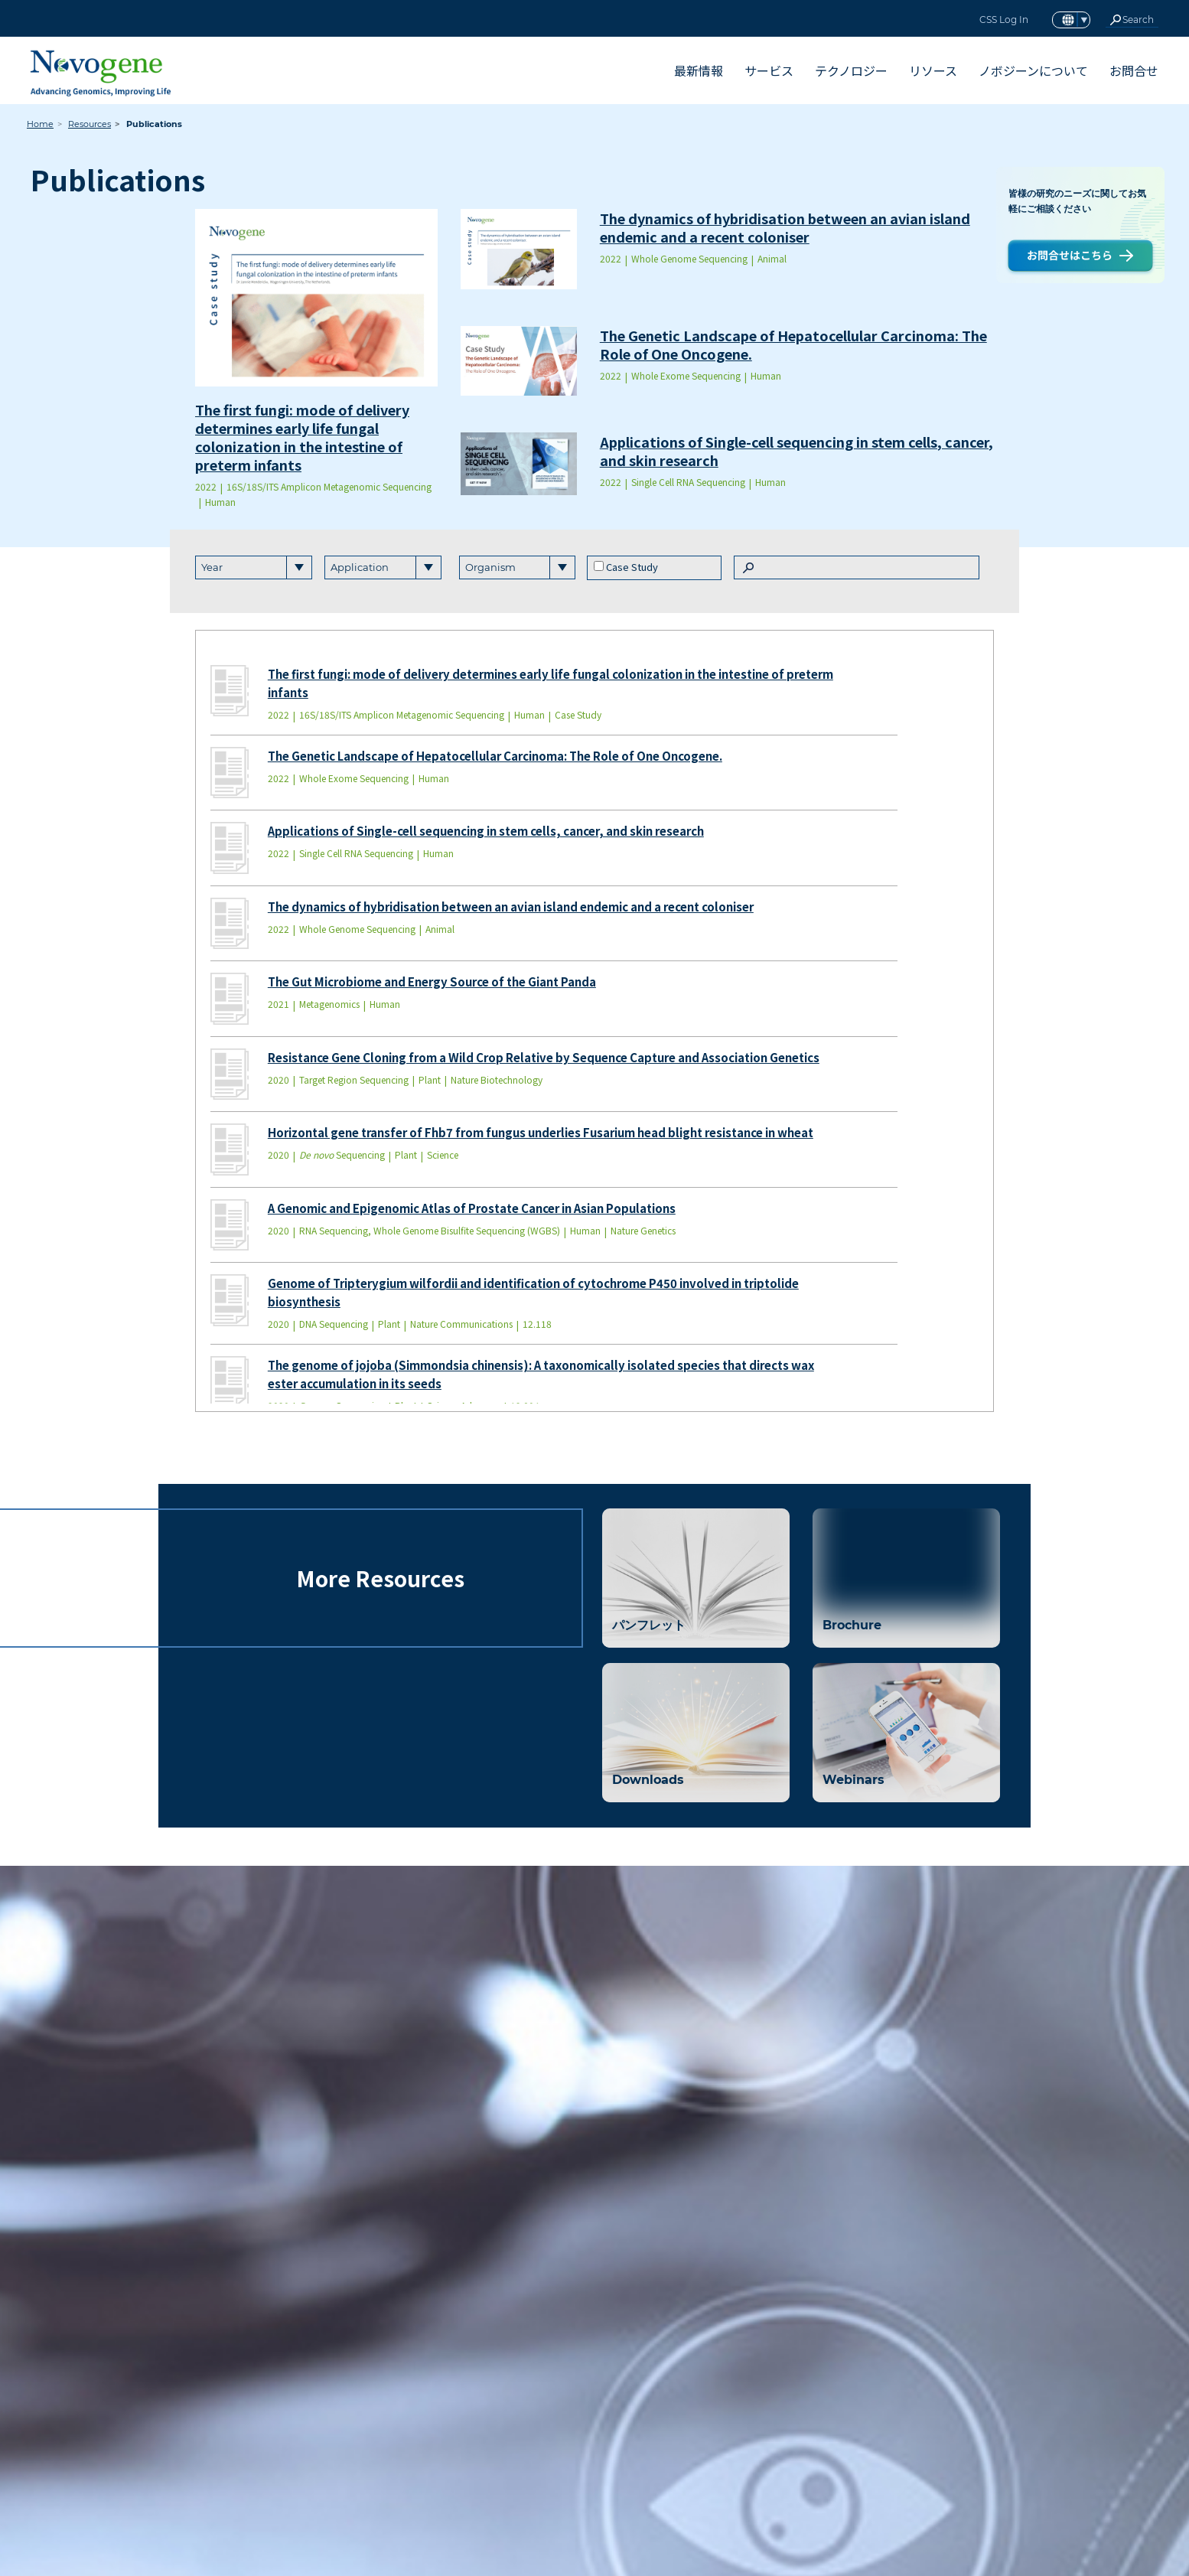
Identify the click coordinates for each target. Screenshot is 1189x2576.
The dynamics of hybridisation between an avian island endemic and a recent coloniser (785, 227)
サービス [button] (768, 70)
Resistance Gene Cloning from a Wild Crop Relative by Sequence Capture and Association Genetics (543, 1057)
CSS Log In (1003, 19)
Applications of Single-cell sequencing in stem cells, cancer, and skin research (796, 451)
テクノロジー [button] (851, 70)
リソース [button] (933, 70)
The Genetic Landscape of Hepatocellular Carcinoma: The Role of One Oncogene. (793, 344)
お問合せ (1133, 70)
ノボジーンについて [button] (1033, 70)
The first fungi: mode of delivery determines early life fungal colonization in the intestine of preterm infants (302, 436)
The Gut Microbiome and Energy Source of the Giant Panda (432, 981)
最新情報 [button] (698, 70)
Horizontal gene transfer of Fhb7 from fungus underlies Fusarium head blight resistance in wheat (540, 1132)
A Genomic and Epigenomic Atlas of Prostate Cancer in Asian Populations (472, 1208)
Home (40, 124)
